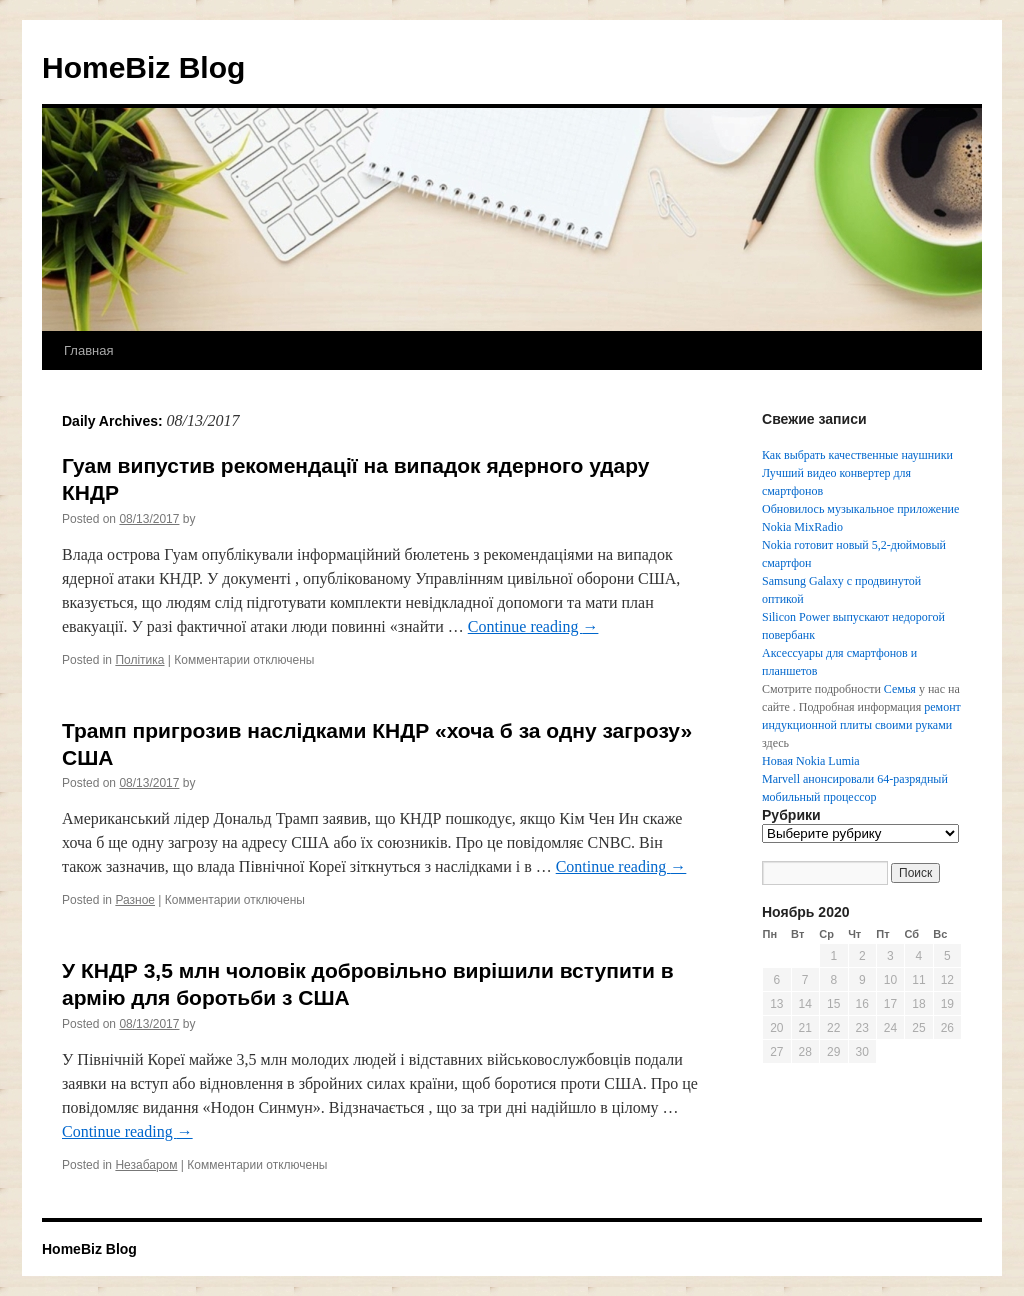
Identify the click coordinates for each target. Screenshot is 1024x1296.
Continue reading (533, 626)
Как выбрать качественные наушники (857, 455)
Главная (88, 350)
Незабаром (146, 1165)
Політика (139, 660)
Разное (135, 900)
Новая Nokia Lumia (811, 761)
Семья (900, 689)
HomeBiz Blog (143, 67)
